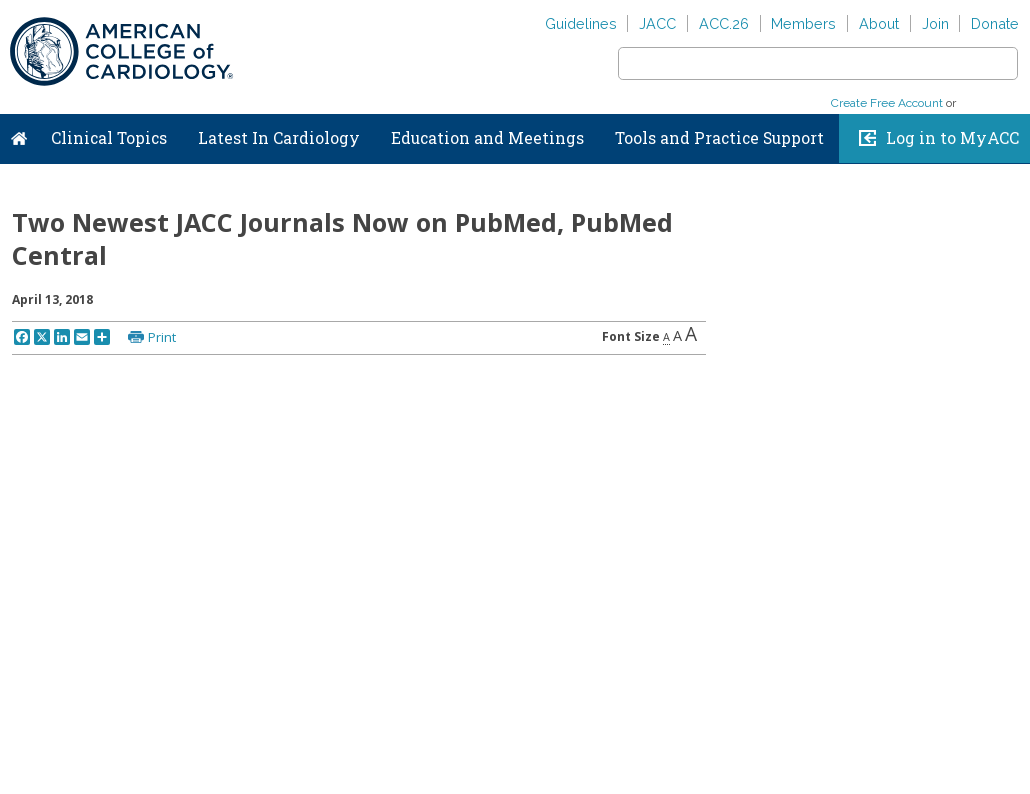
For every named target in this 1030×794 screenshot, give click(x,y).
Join (935, 23)
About (879, 23)
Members (803, 23)
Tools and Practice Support (719, 138)
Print (162, 337)
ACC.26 (724, 23)
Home (19, 134)
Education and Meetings (487, 138)
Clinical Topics (109, 138)
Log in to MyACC (952, 138)
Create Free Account (887, 103)
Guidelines (581, 23)
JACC (657, 23)
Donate (995, 23)
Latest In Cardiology (279, 138)
